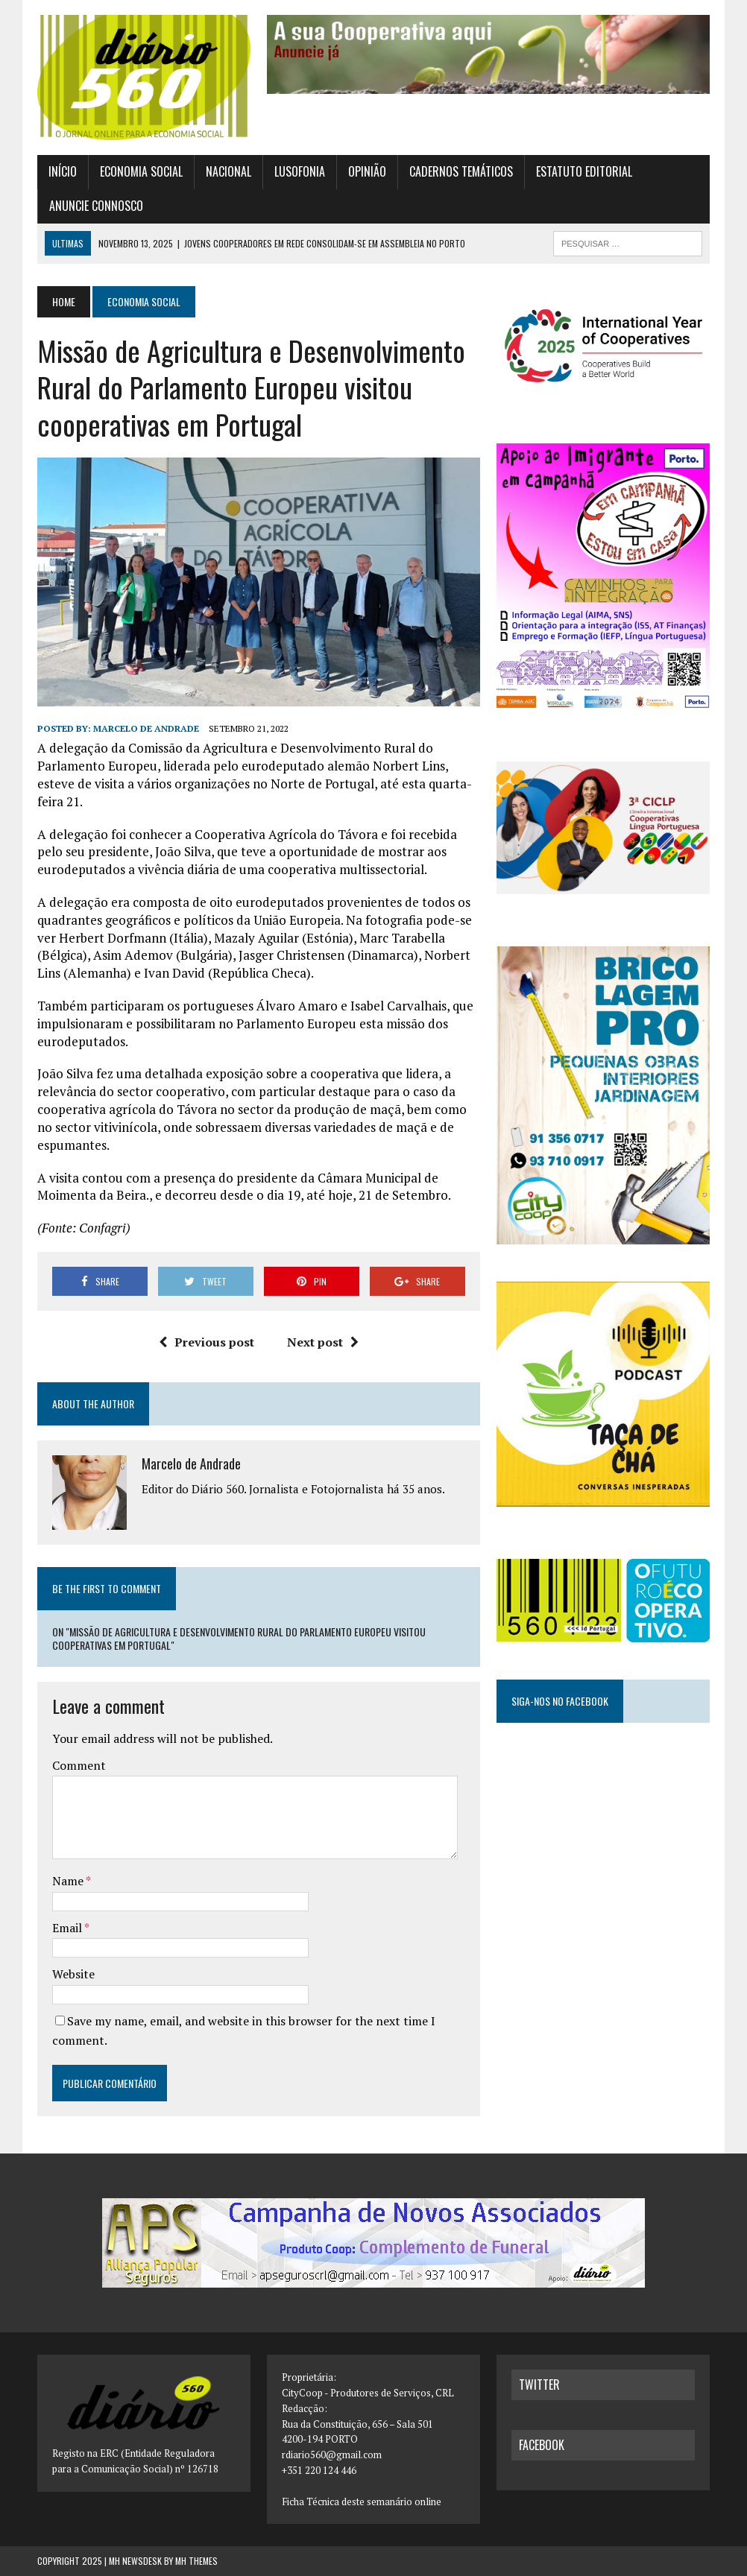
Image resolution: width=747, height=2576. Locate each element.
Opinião (367, 171)
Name (69, 1881)
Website (73, 1974)
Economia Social (141, 171)
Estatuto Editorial (584, 171)
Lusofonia (299, 171)
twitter (539, 2384)
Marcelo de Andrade (146, 728)
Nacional (228, 171)
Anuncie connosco (96, 206)
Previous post (206, 1342)
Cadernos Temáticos (461, 171)
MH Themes (196, 2560)
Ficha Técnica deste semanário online (361, 2501)
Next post (323, 1342)
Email (68, 1928)
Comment (79, 1765)
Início (62, 171)
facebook (541, 2445)
